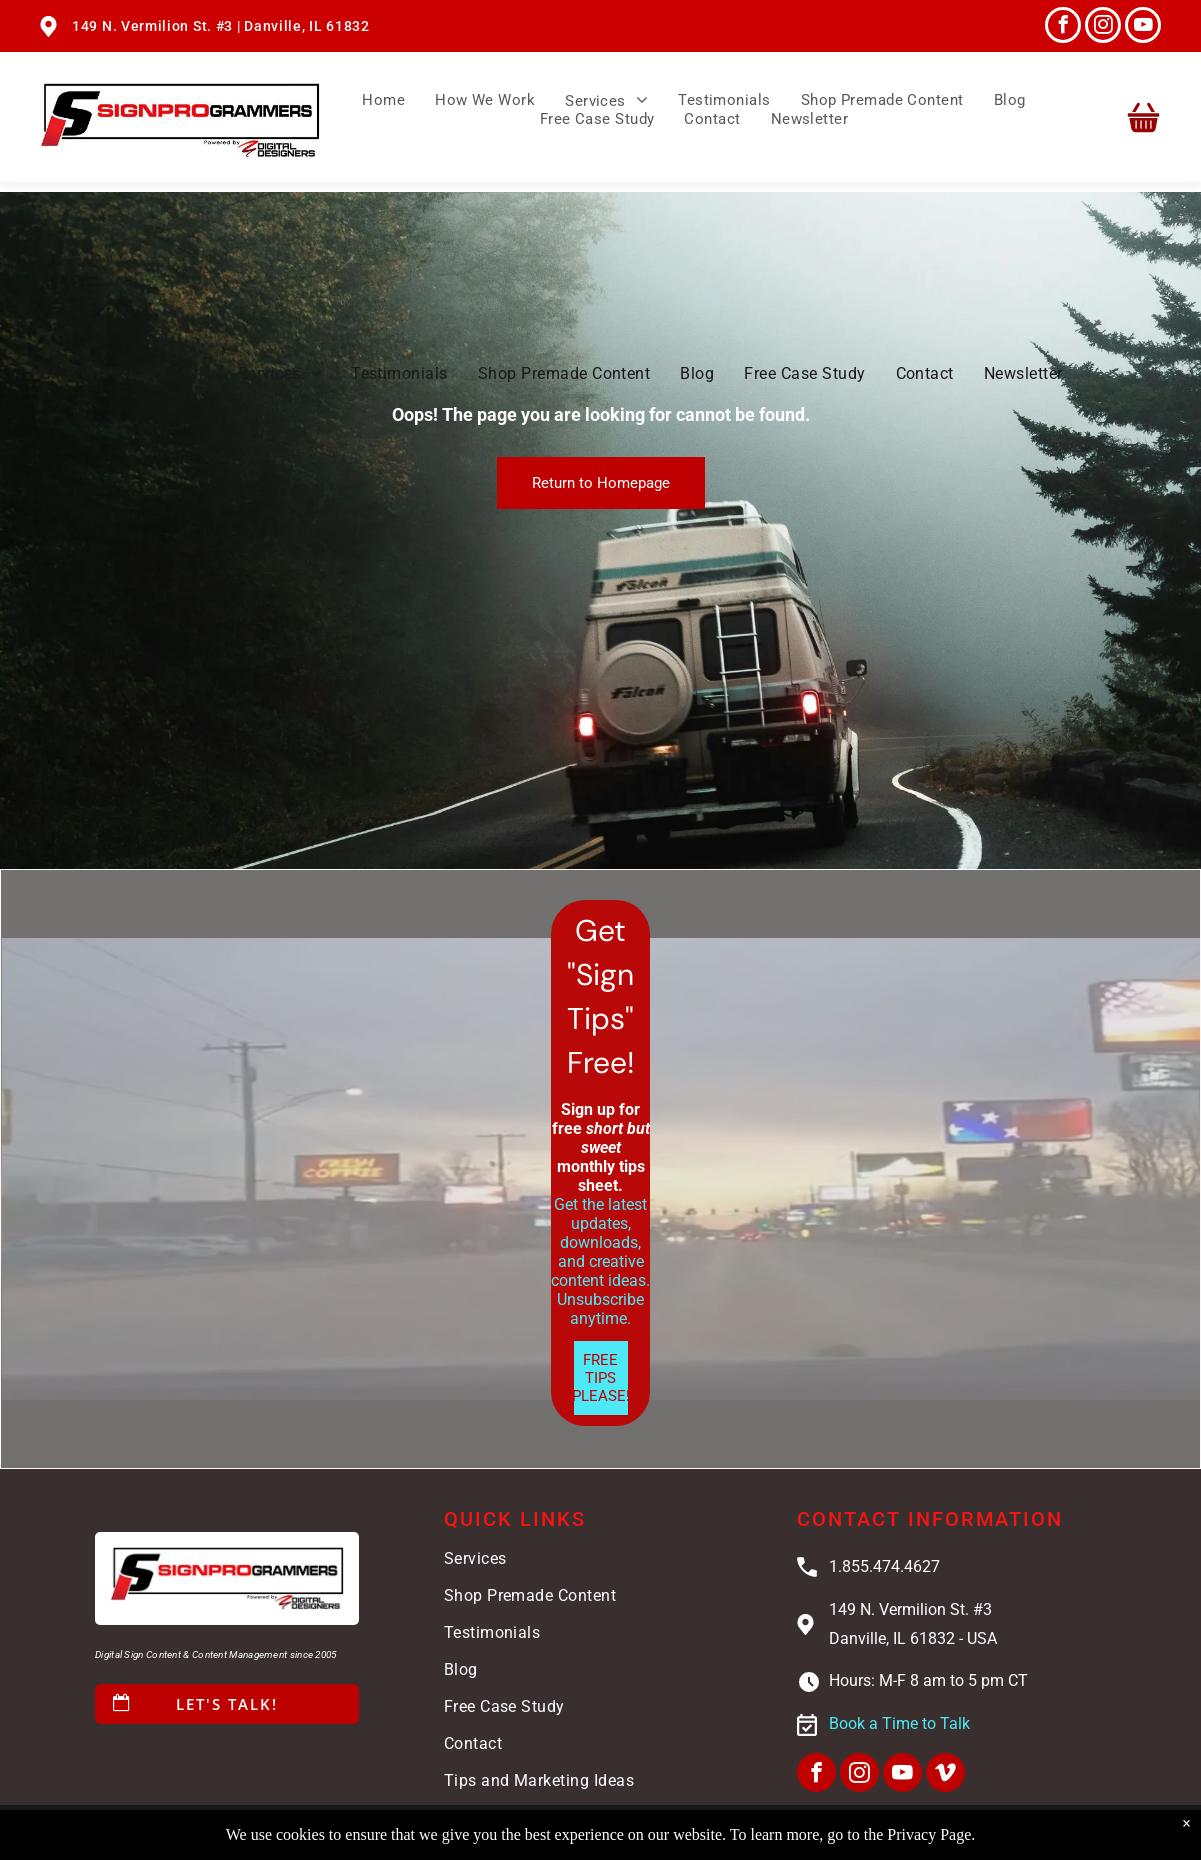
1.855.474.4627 (884, 1566)
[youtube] (1143, 27)
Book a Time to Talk (899, 1723)
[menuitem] (383, 100)
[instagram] (1103, 27)
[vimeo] (945, 1775)
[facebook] (1063, 27)
